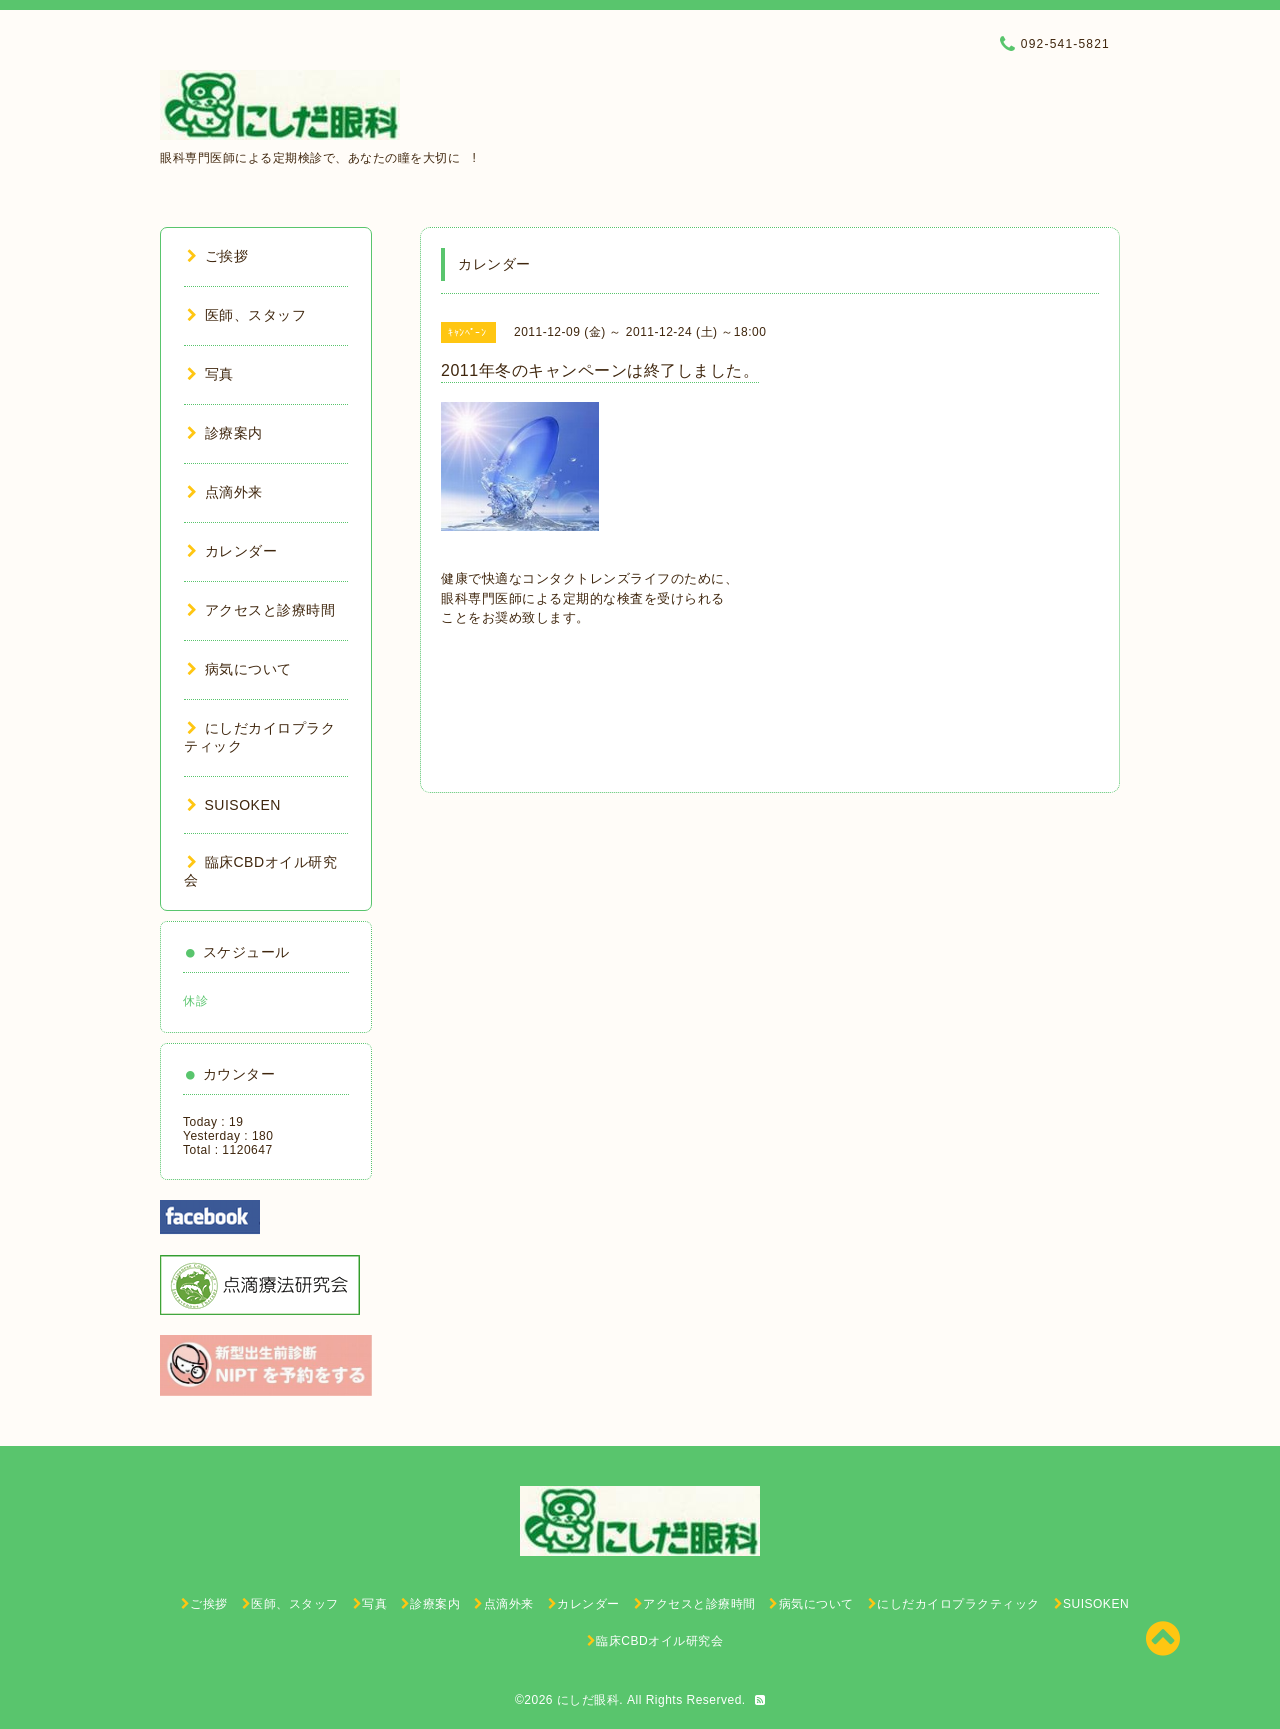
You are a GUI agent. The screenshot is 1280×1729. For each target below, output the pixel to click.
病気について (239, 669)
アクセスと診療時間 (261, 610)
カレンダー (232, 551)
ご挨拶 (217, 256)
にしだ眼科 (588, 1700)
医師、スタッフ (246, 315)
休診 (195, 1001)
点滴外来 (225, 492)
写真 (210, 374)
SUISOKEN (234, 805)
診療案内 (225, 433)
